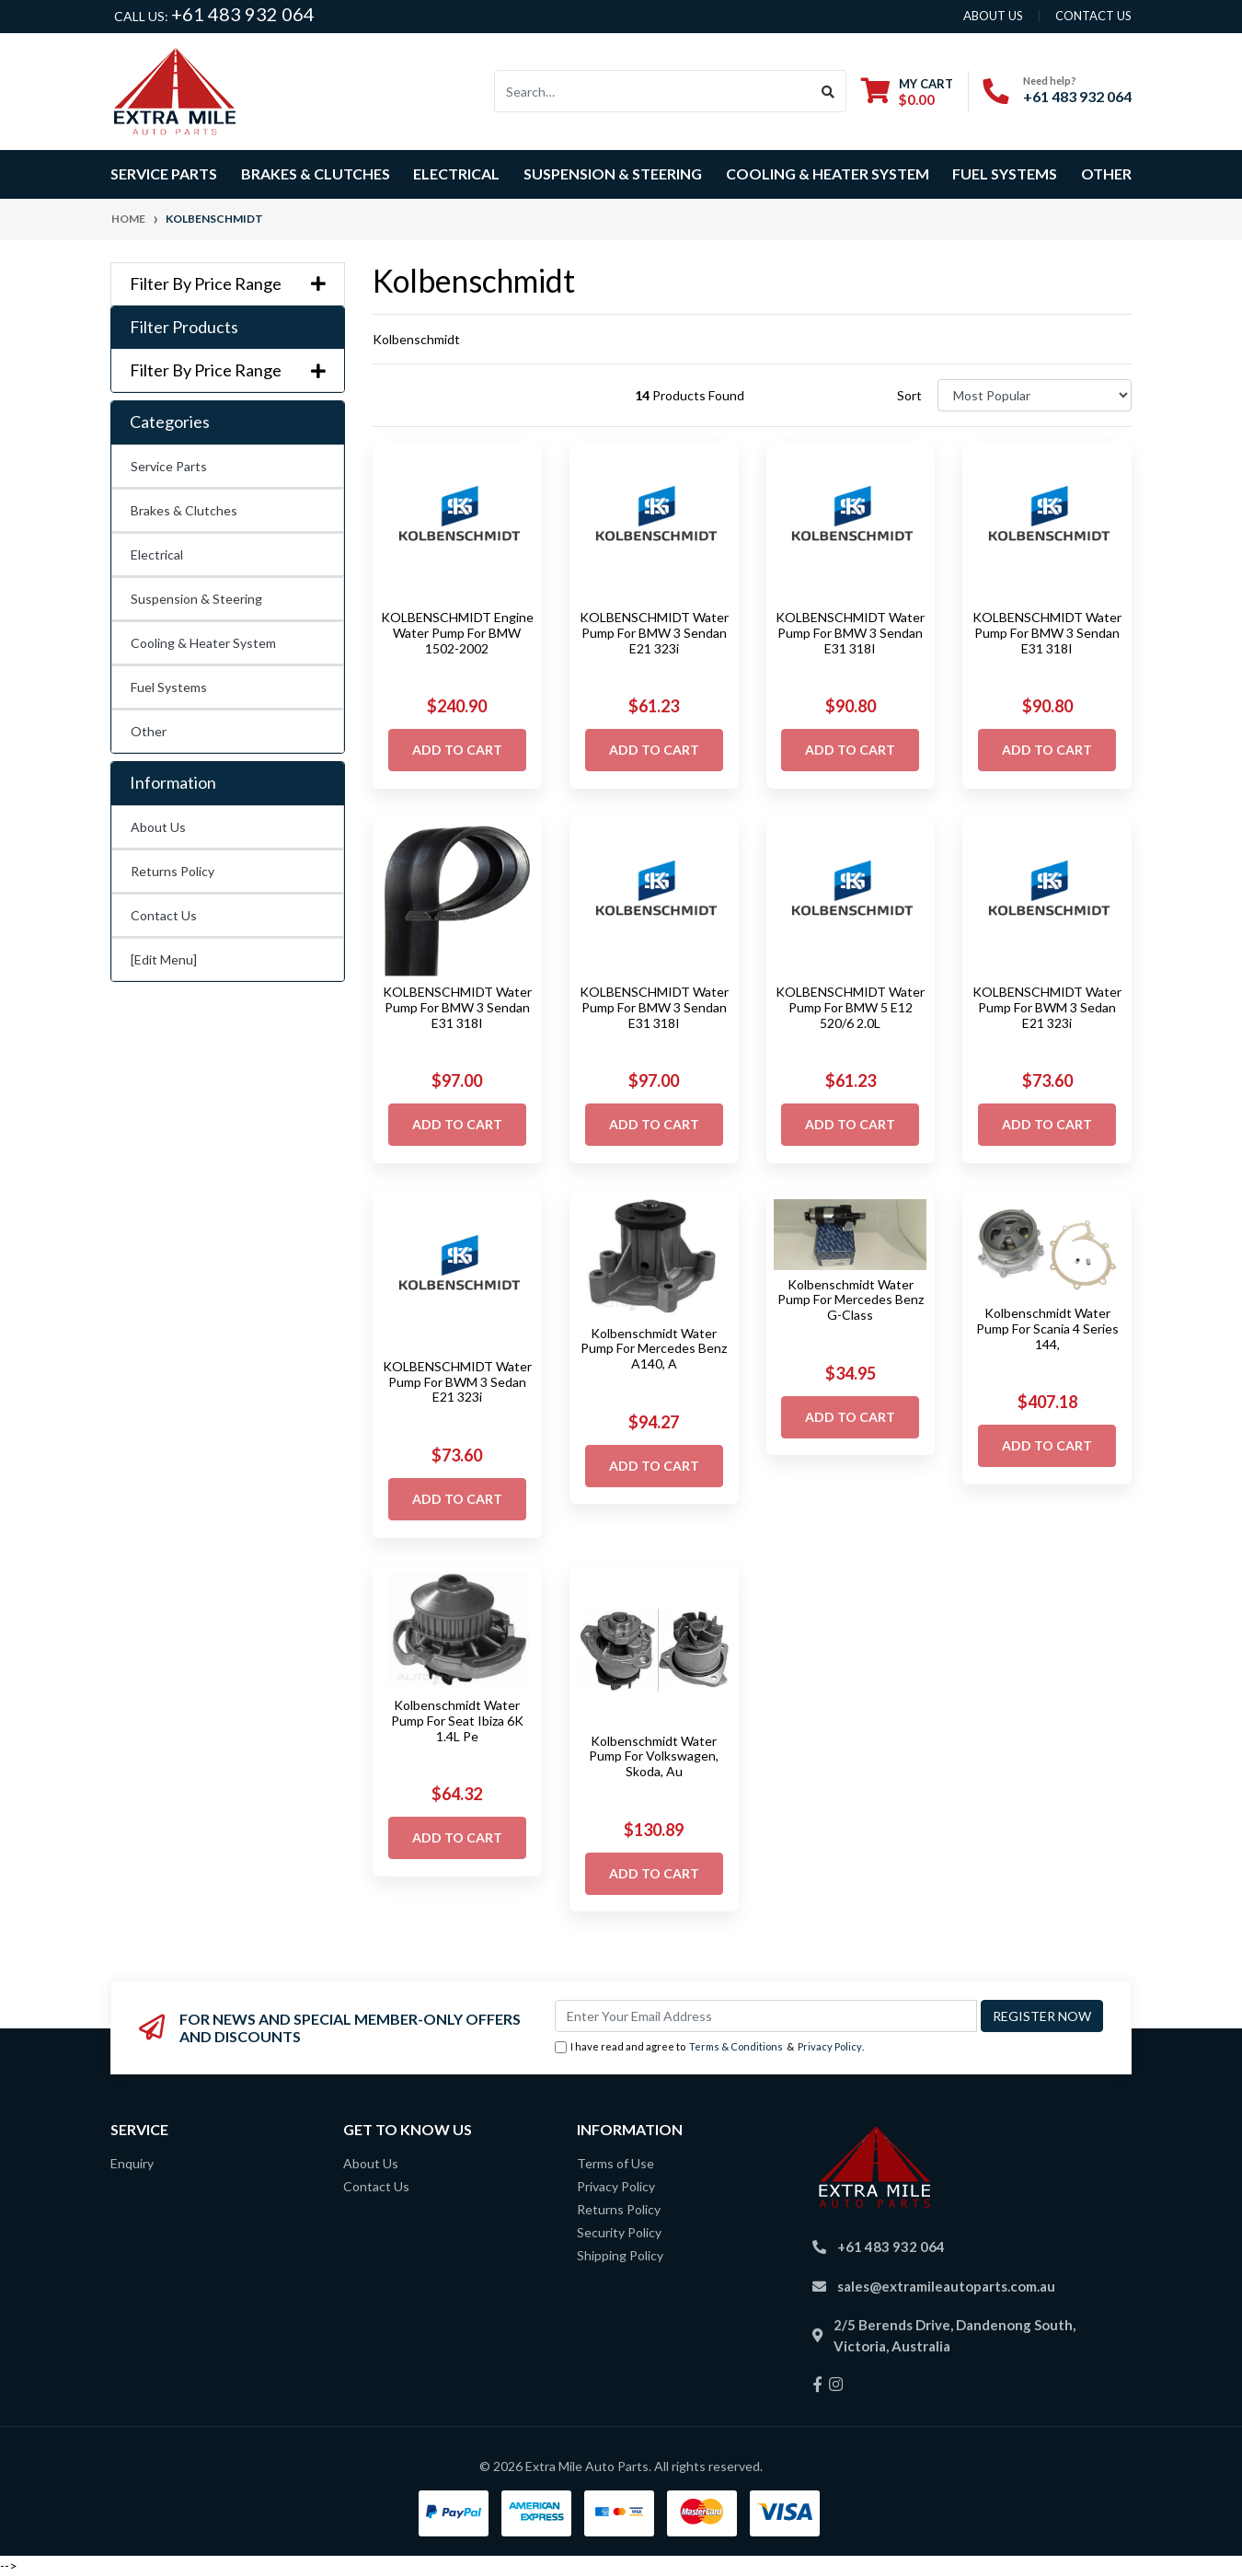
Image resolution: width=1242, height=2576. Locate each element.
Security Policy (619, 2232)
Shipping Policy (620, 2255)
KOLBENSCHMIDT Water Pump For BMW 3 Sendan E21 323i (654, 632)
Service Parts (169, 466)
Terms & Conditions (736, 2046)
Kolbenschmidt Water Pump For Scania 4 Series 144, (1047, 1328)
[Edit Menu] (164, 959)
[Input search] (652, 91)
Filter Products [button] (184, 327)
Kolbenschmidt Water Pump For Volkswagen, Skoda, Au (654, 1756)
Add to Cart (457, 749)
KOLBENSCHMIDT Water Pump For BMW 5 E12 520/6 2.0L (850, 1007)
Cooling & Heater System (203, 643)
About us (993, 15)
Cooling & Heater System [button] (827, 173)
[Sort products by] (1034, 395)
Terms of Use (615, 2163)
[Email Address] (766, 2016)
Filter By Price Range (228, 284)
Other (1106, 173)
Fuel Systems (169, 687)
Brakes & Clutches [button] (315, 173)
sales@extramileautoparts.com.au (946, 2286)
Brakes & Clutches (184, 510)
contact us (1093, 15)
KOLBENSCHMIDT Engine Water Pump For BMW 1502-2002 (457, 632)
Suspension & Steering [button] (612, 173)
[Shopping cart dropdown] (907, 92)
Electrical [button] (456, 173)
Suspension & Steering (196, 598)
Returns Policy (172, 871)
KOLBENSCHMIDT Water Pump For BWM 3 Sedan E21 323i (1046, 1007)
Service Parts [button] (163, 173)
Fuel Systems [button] (1004, 173)
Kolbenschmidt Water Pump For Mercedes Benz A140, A (654, 1348)
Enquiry (132, 2163)
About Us (158, 827)
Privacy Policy (830, 2046)
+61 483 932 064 (243, 14)
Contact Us (164, 915)
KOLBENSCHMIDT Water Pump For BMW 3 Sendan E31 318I (850, 632)
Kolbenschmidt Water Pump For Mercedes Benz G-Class (850, 1299)
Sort (909, 395)
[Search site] (828, 91)
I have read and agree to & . (709, 2047)
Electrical (157, 554)
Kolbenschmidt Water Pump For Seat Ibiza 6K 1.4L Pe (457, 1720)
